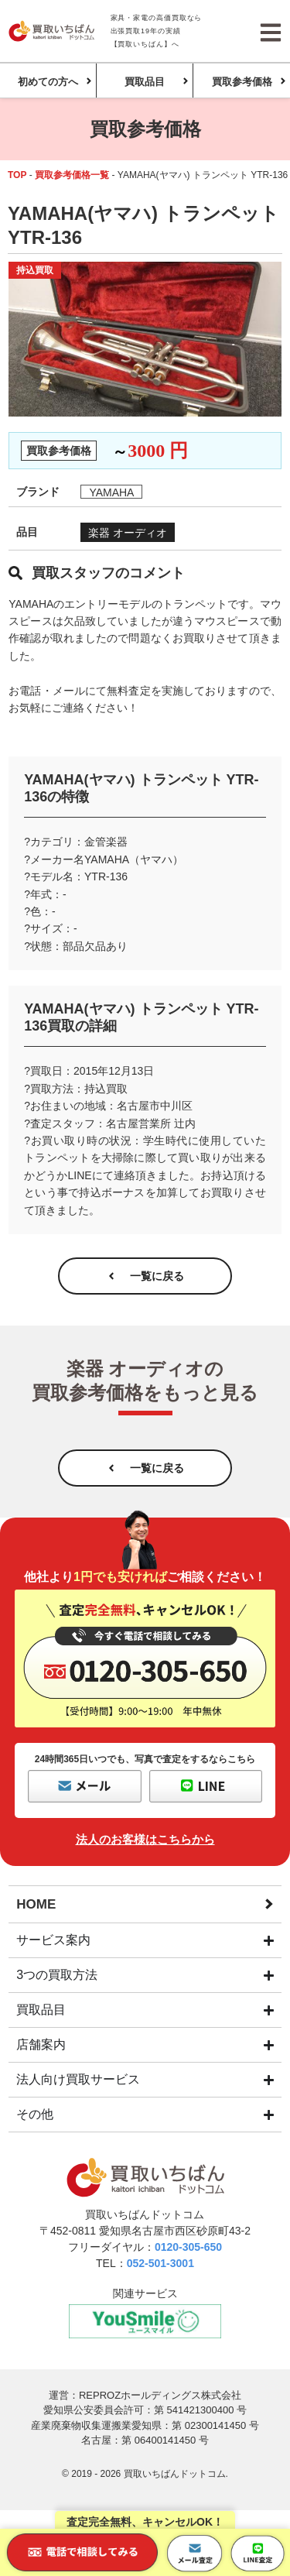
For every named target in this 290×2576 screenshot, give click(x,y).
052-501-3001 (160, 2263)
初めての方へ (48, 81)
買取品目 (145, 81)
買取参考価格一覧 (72, 175)
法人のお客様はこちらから (145, 1839)
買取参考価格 (242, 81)
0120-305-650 (188, 2247)
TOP (17, 175)
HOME (36, 1904)
